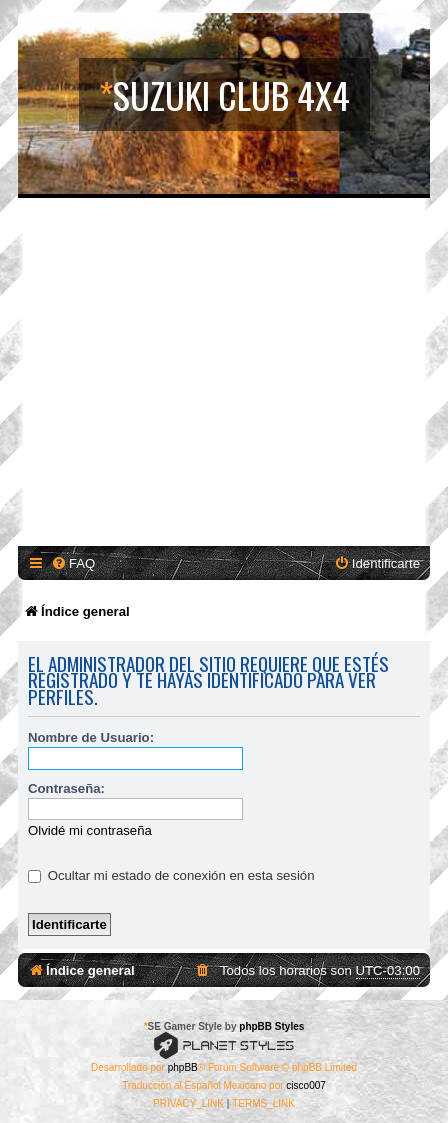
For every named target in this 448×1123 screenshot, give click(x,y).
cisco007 (305, 1085)
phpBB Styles (271, 1026)
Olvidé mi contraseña (90, 830)
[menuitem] (73, 563)
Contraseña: (66, 788)
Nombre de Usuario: (91, 737)
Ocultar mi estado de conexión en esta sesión (171, 875)
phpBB (183, 1067)
